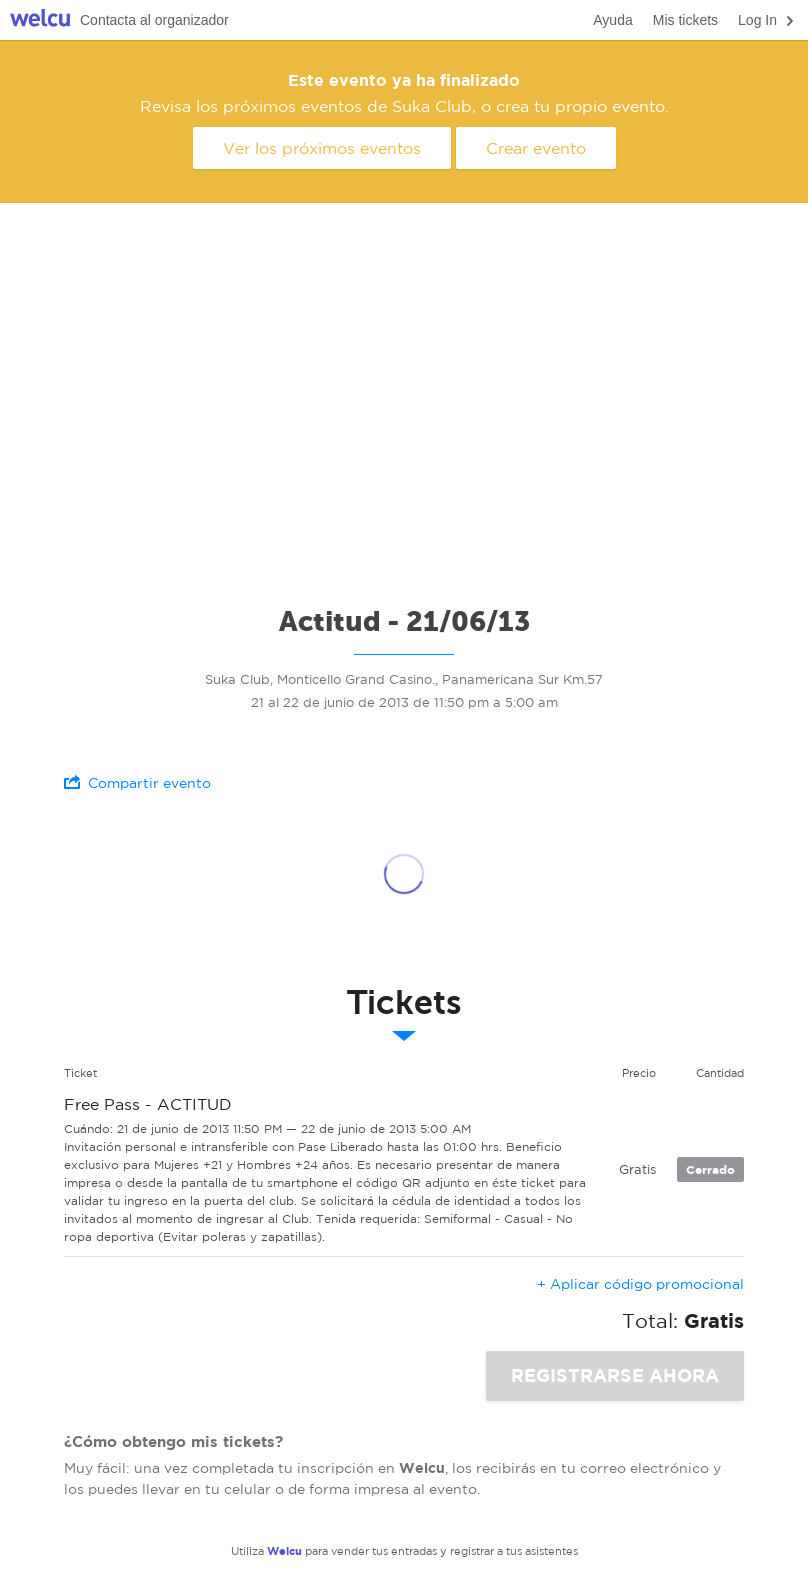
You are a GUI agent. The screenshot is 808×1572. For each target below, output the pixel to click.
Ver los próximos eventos (322, 148)
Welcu (40, 20)
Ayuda (612, 20)
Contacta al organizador (154, 20)
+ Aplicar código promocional (640, 1284)
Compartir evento (137, 782)
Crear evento (536, 148)
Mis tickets (685, 20)
